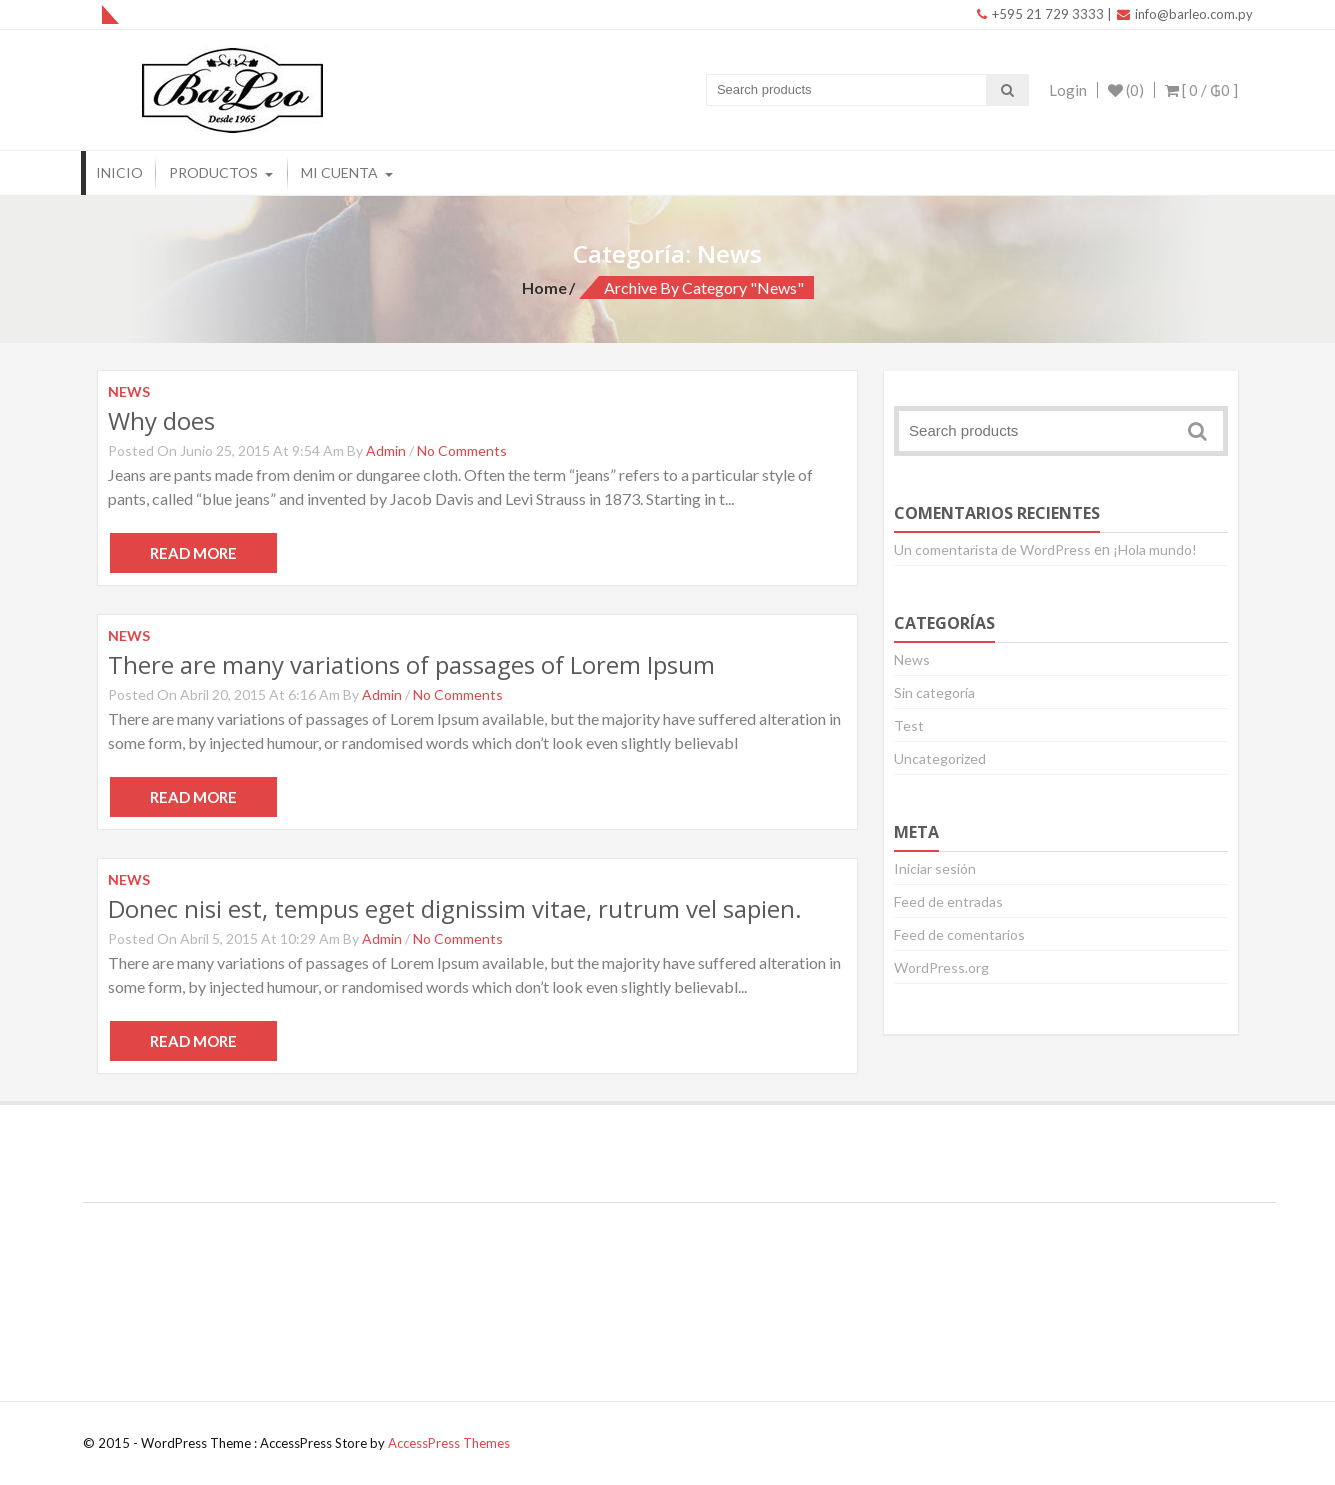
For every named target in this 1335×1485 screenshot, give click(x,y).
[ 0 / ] (1201, 90)
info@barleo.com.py (1185, 14)
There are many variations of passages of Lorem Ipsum (411, 664)
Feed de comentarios (959, 934)
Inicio (119, 172)
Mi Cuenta (339, 172)
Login (1068, 90)
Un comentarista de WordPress (992, 549)
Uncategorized (940, 758)
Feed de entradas (948, 901)
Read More (193, 553)
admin (386, 450)
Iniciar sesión (935, 868)
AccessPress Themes (449, 1443)
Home (544, 287)
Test (909, 725)
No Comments (462, 450)
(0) (1126, 90)
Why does (161, 420)
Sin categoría (934, 692)
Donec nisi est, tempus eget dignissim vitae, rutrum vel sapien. (455, 908)
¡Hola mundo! (1155, 549)
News (912, 659)
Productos (213, 172)
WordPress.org (941, 967)
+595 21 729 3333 (1040, 14)
